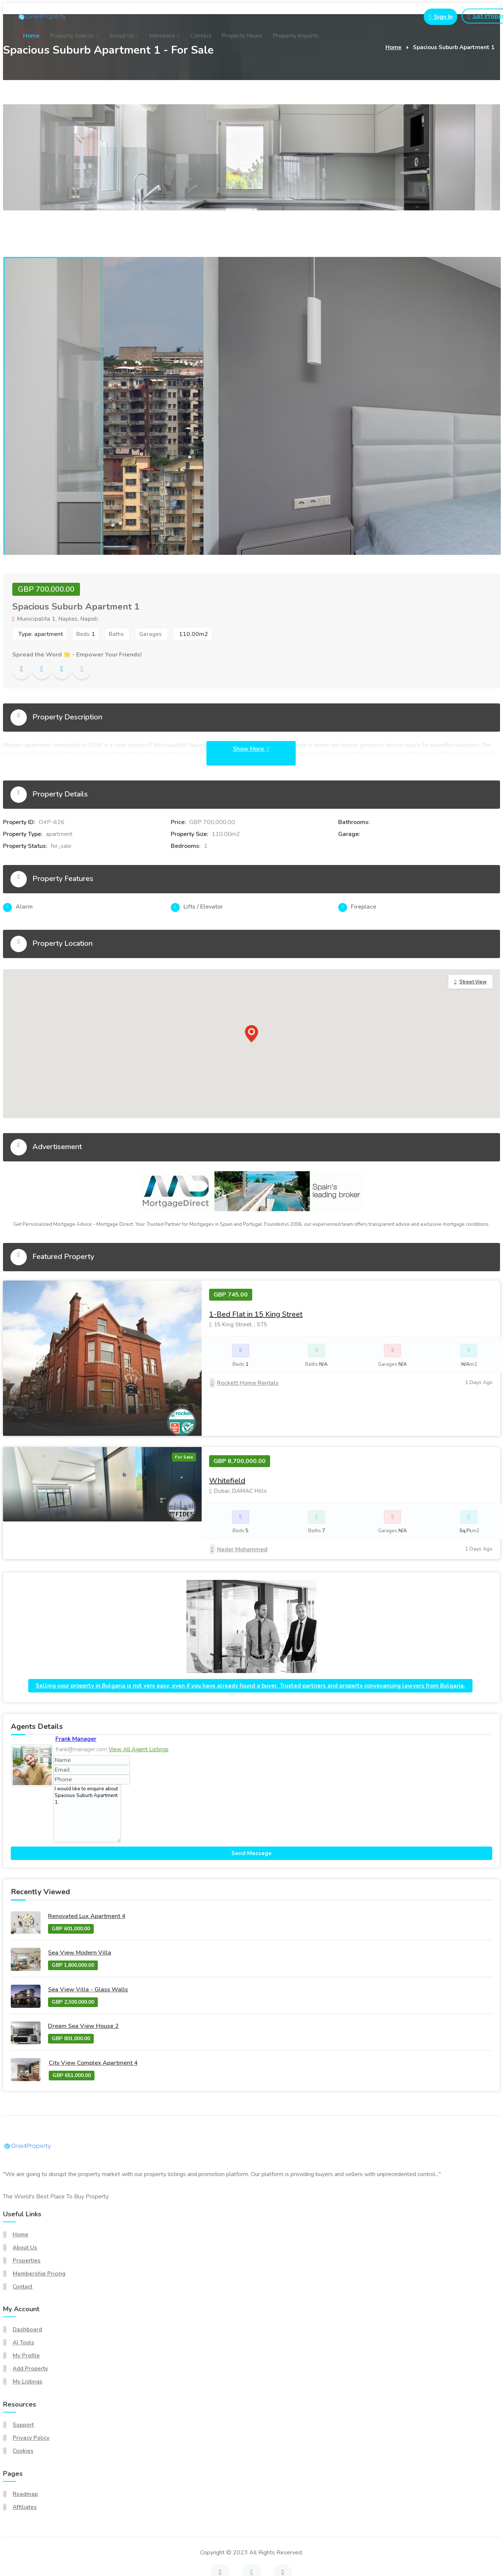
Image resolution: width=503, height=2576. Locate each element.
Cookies (23, 2408)
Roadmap (25, 2451)
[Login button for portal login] (437, 17)
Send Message (251, 1810)
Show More (251, 749)
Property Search (72, 36)
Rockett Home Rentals (244, 1383)
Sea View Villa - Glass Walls (88, 1946)
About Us (121, 36)
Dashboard (27, 2286)
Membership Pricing (39, 2230)
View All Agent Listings (139, 1706)
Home (31, 36)
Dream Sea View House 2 (83, 1983)
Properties (27, 2217)
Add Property (30, 2325)
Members (162, 36)
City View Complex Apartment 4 (93, 2020)
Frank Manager (75, 1696)
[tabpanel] (51, 406)
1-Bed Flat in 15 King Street (255, 1314)
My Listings (27, 2339)
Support (23, 2382)
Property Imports (295, 36)
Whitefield (227, 1437)
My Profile (26, 2312)
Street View (473, 982)
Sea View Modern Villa (79, 1910)
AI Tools (23, 2299)
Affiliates (25, 2464)
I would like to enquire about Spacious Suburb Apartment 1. (87, 1770)
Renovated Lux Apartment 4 (86, 1873)
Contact (200, 36)
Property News (242, 36)
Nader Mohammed (238, 1506)
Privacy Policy (31, 2395)
